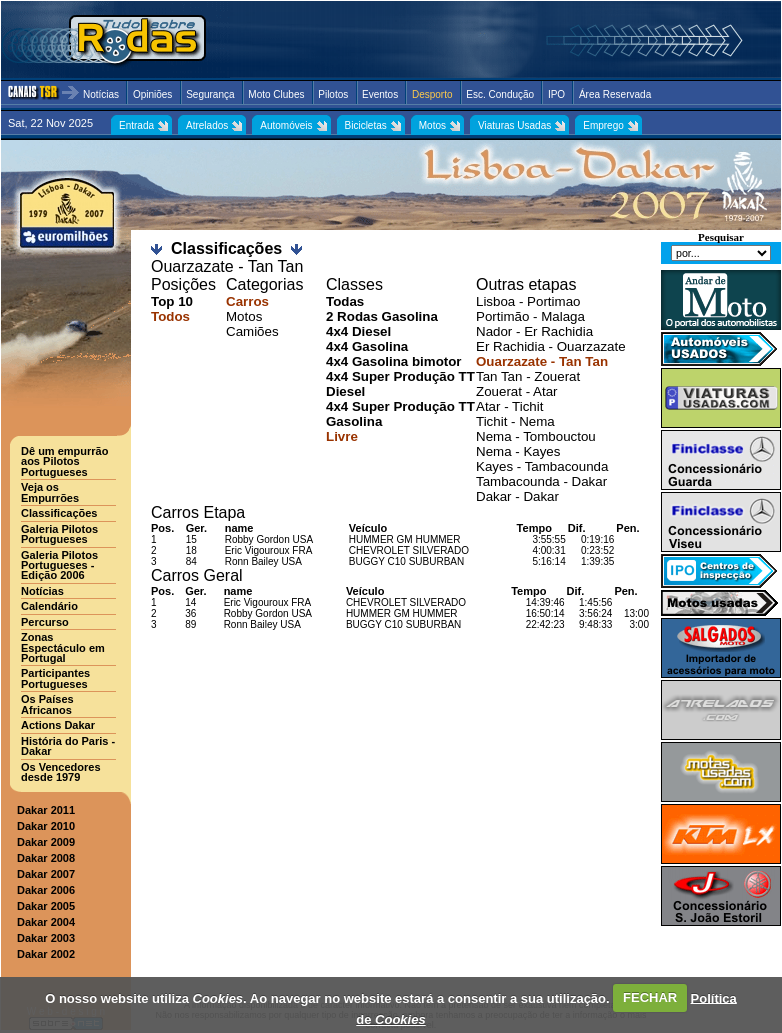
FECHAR (650, 997)
